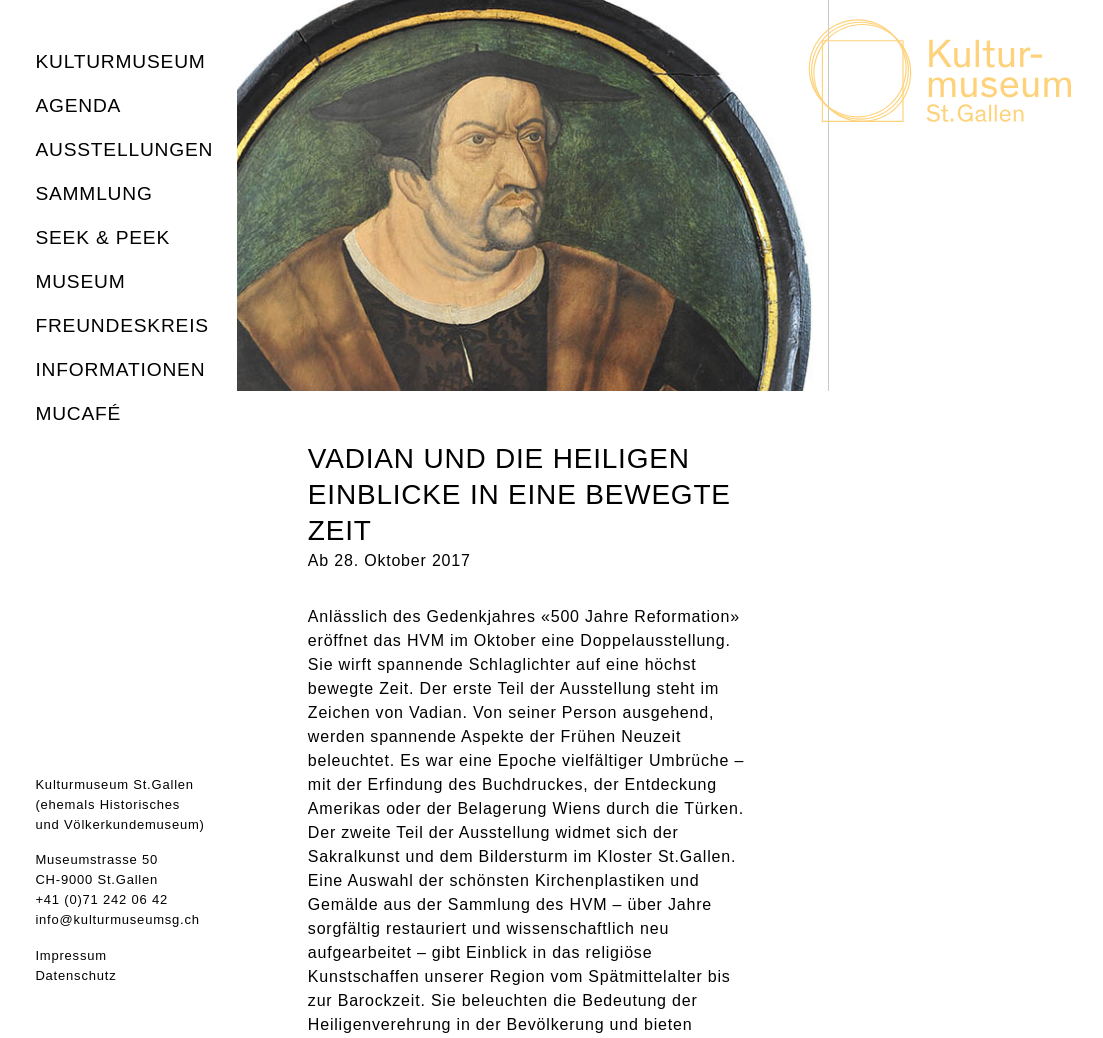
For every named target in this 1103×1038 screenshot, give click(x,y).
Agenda (78, 105)
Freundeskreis (122, 325)
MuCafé (78, 413)
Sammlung (93, 193)
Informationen (120, 369)
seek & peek (102, 237)
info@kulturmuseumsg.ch (117, 919)
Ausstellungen (124, 149)
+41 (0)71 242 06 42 (101, 899)
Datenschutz (75, 975)
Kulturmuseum (120, 61)
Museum (80, 281)
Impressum (71, 955)
